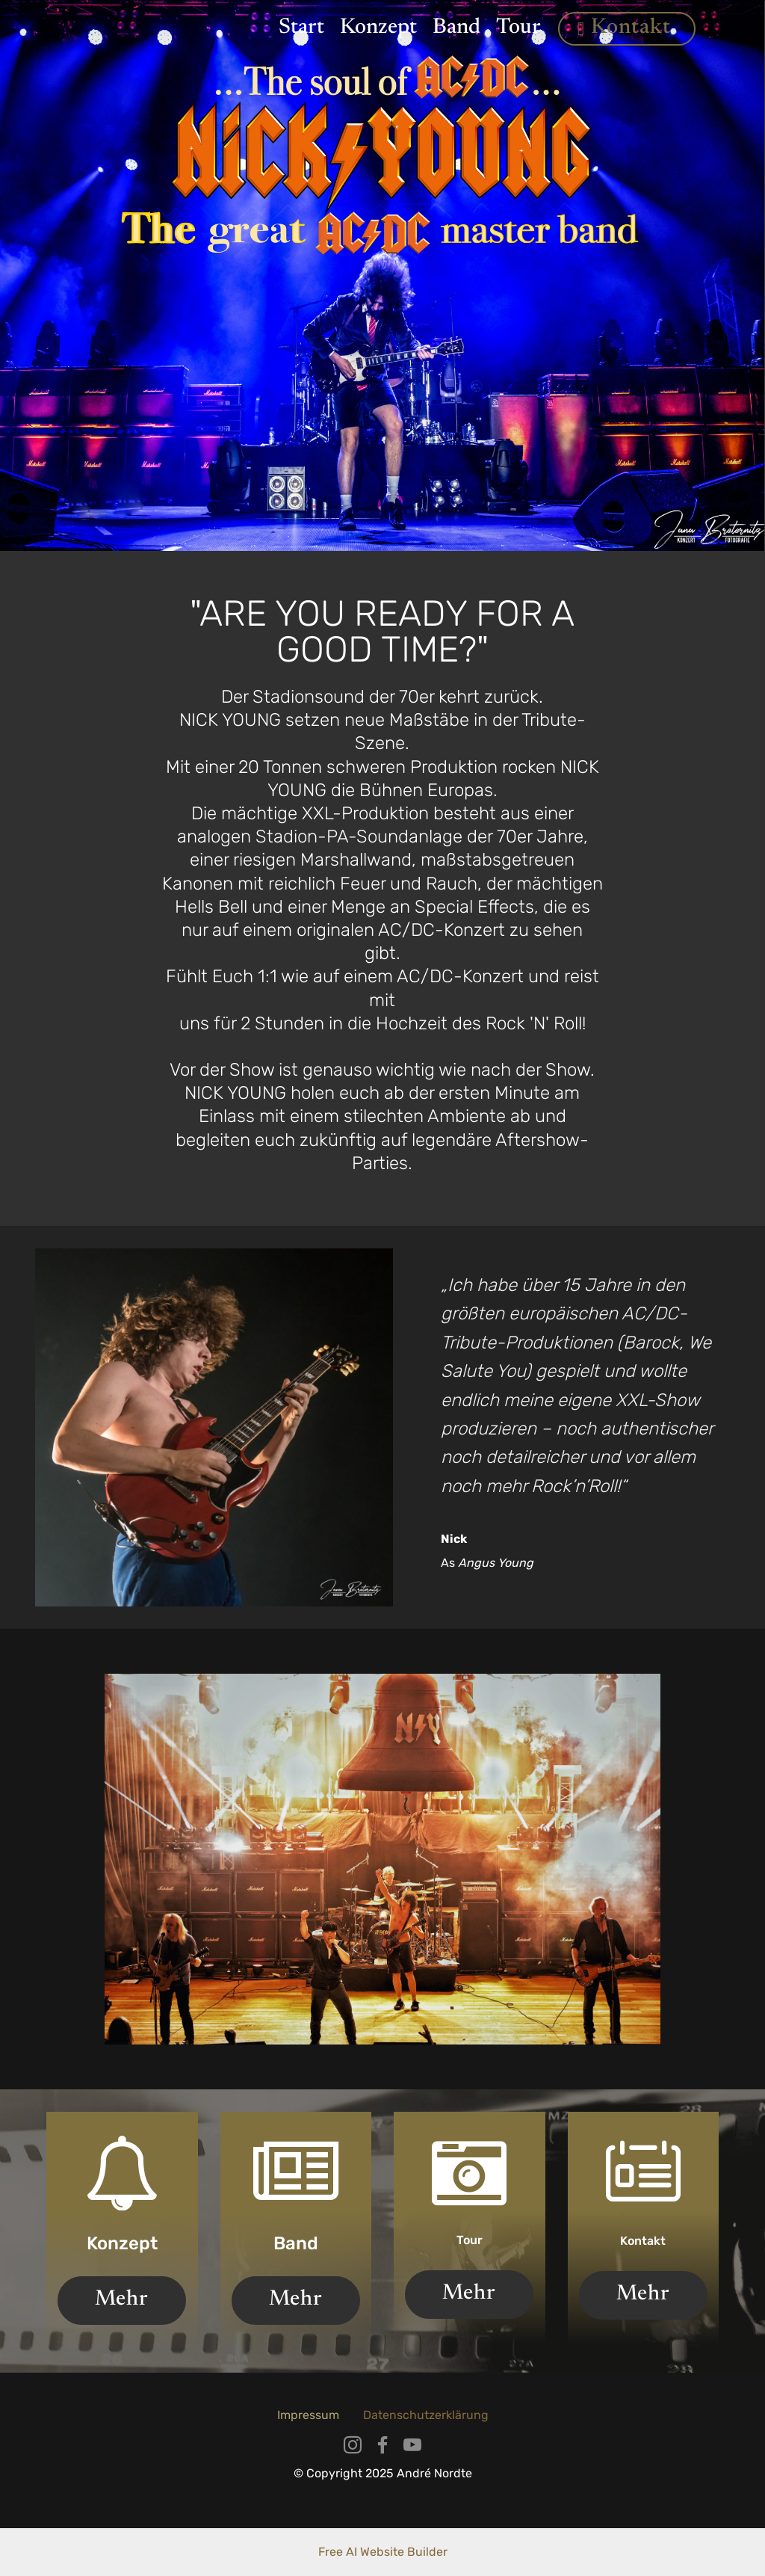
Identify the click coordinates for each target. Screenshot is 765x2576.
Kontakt (626, 28)
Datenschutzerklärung (426, 2415)
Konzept (378, 28)
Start (301, 28)
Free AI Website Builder (382, 2552)
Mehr (122, 2300)
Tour (518, 28)
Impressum (308, 2415)
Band (456, 28)
